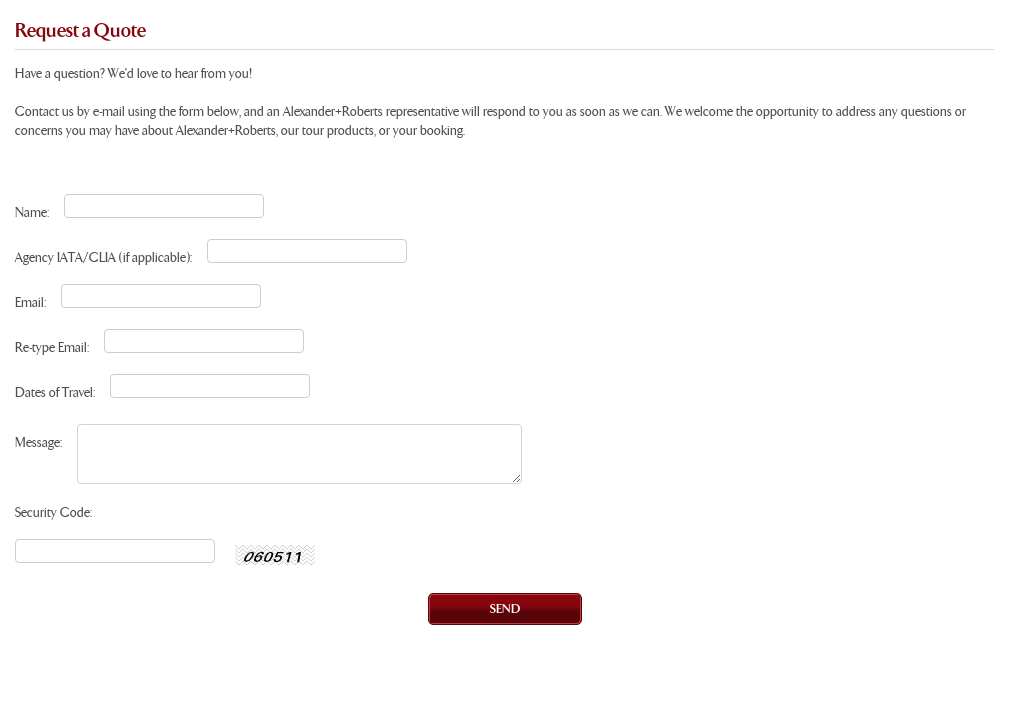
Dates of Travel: (55, 393)
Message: (38, 443)
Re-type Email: (52, 348)
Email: (30, 303)
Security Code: (53, 513)
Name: (32, 213)
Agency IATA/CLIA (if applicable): (103, 258)
